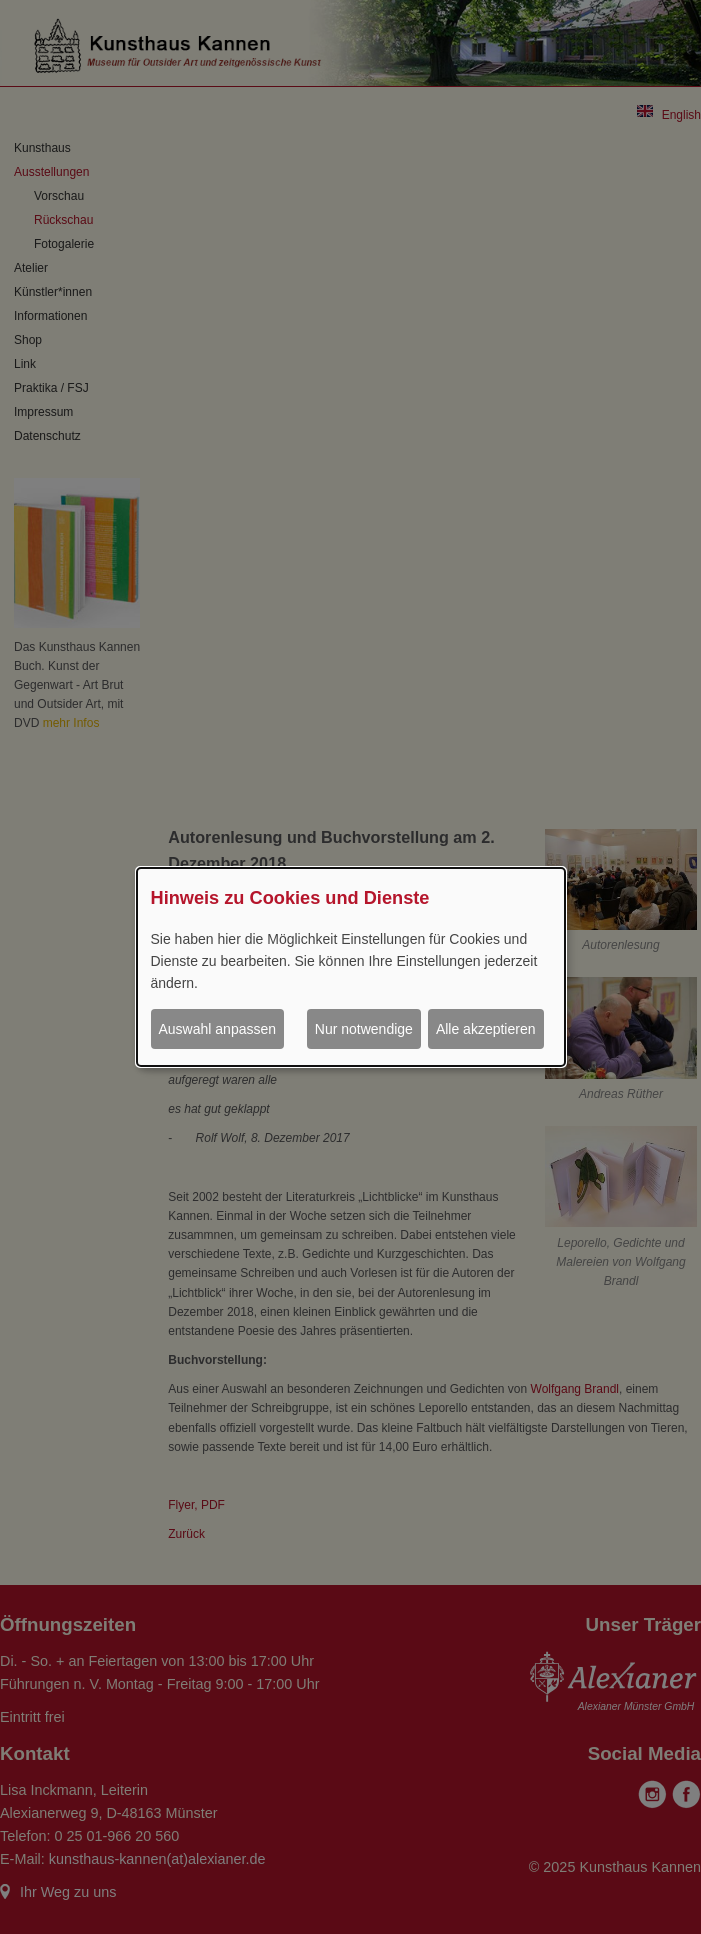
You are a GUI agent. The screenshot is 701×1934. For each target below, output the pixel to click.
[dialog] (351, 967)
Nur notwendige (364, 1029)
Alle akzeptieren (486, 1029)
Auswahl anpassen (218, 1029)
